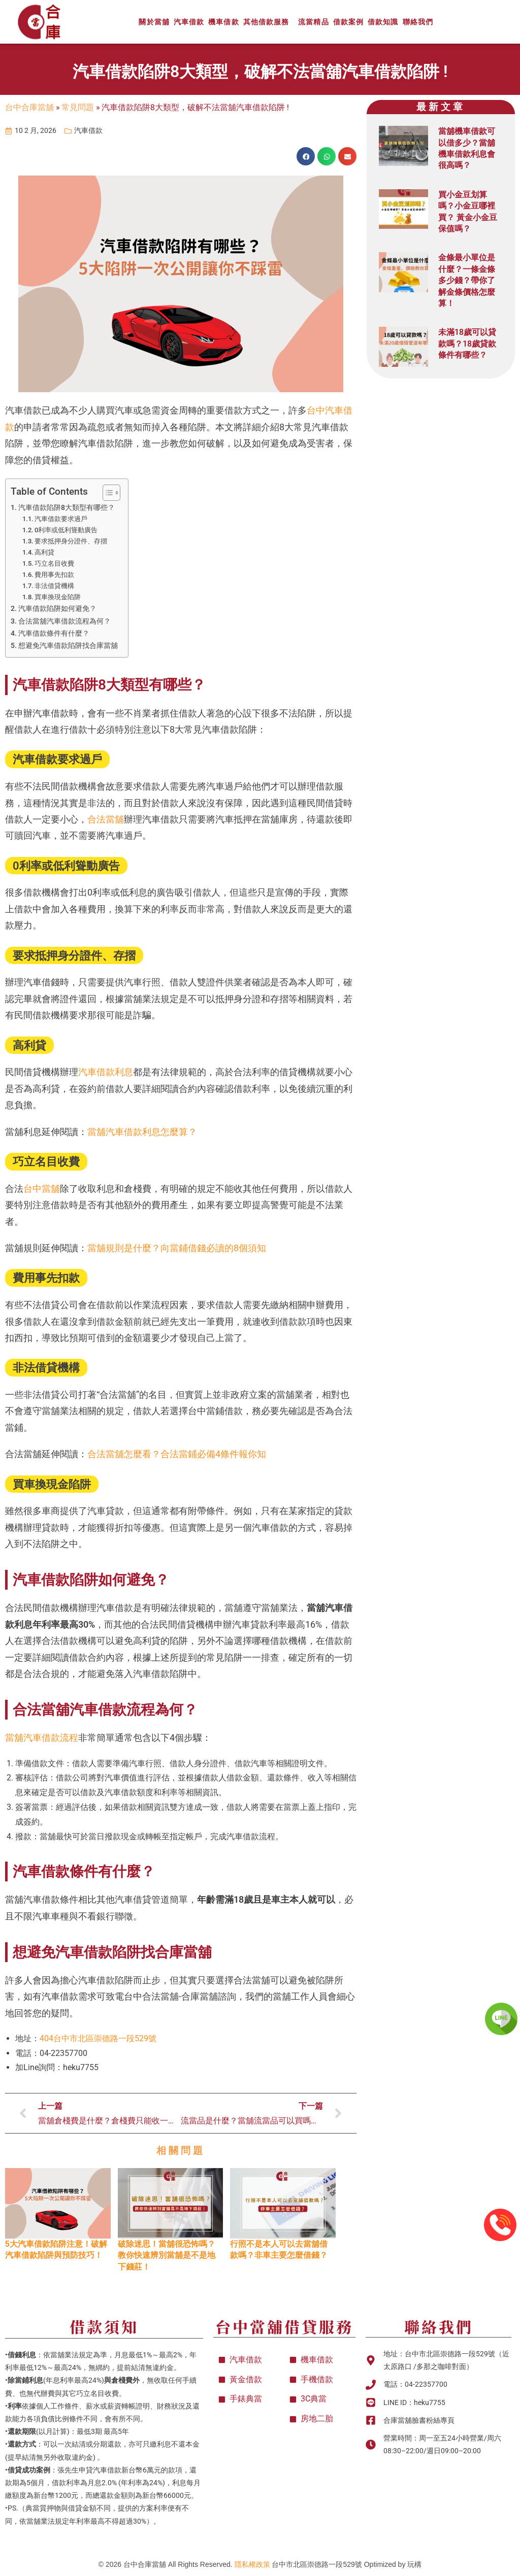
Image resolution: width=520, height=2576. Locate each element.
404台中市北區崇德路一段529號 (98, 2038)
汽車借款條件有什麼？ (53, 633)
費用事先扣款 (54, 574)
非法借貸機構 (54, 586)
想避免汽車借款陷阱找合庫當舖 (68, 645)
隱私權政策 (252, 2564)
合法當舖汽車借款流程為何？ (64, 621)
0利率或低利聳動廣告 (66, 530)
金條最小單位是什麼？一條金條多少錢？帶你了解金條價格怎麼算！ (466, 280)
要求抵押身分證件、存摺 (71, 541)
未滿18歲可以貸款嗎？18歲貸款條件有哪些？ (467, 343)
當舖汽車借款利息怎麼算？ (142, 1131)
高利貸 (44, 552)
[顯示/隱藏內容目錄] (106, 492)
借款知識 (383, 22)
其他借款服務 (269, 22)
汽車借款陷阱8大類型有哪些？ (66, 507)
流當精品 (313, 22)
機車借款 (223, 22)
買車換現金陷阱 (58, 597)
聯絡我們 (418, 22)
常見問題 (77, 106)
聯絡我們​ (438, 2326)
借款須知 (104, 2326)
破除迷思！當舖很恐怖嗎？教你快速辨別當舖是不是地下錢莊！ (166, 2255)
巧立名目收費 (54, 563)
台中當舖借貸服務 (284, 2326)
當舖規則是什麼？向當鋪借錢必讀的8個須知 (176, 1248)
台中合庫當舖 (29, 106)
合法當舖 (105, 819)
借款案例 (348, 22)
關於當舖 (154, 22)
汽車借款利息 (105, 1072)
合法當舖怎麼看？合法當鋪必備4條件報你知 (176, 1454)
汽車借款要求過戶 (61, 519)
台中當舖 (41, 1188)
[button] (306, 156)
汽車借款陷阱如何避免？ (57, 608)
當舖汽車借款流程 (41, 1737)
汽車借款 (189, 22)
